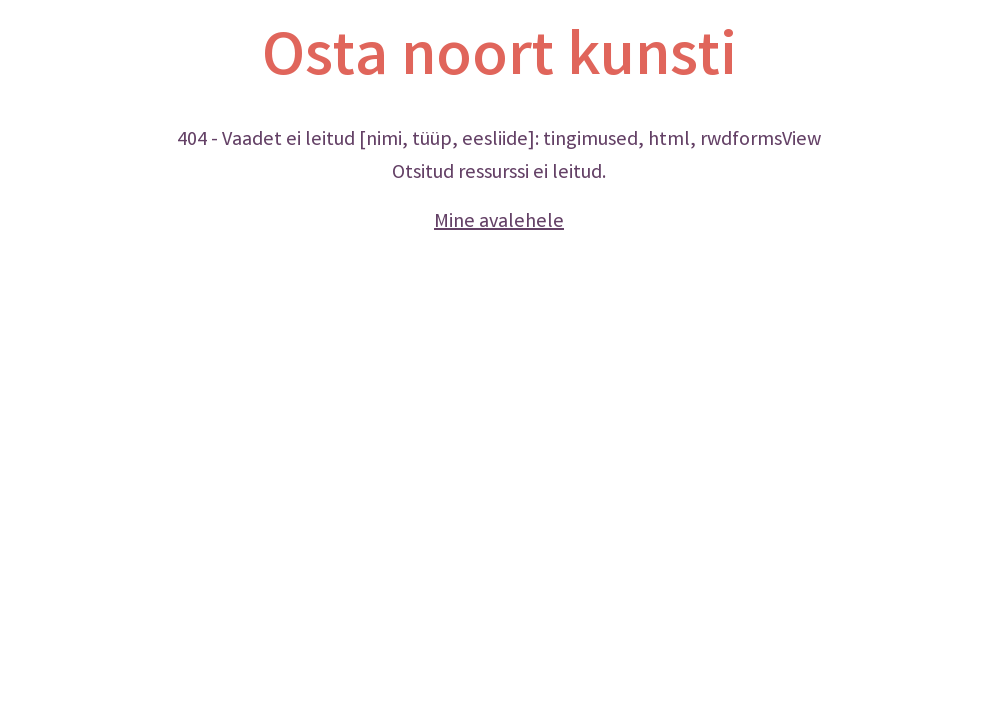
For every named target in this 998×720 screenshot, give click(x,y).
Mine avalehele (499, 222)
